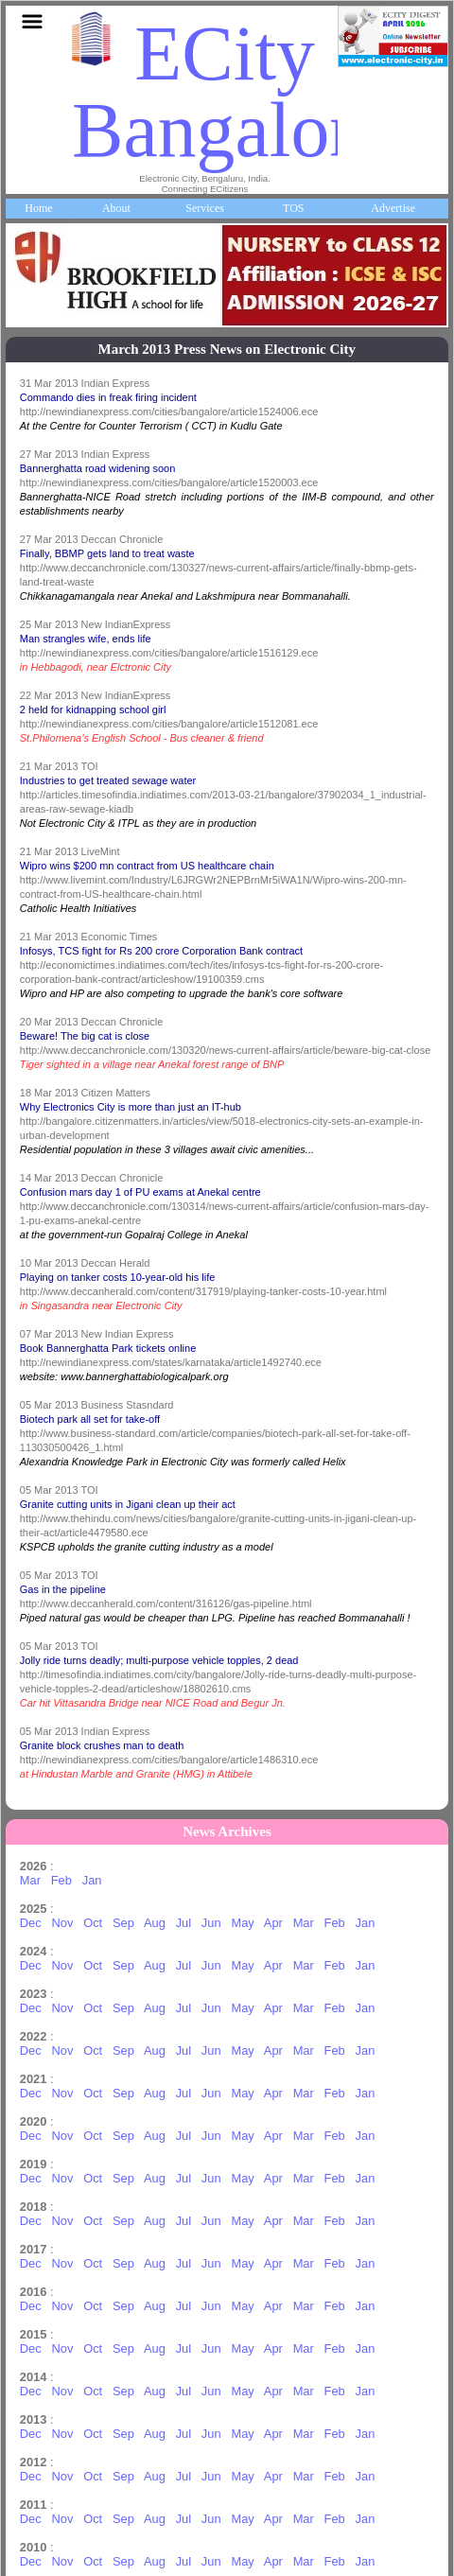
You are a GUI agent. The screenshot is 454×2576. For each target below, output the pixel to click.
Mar (30, 1880)
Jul (183, 1923)
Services (204, 208)
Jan (92, 1880)
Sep (123, 1923)
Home (38, 208)
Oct (92, 1923)
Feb (61, 1880)
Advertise (393, 208)
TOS (293, 208)
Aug (155, 1923)
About (116, 208)
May (242, 1923)
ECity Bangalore (231, 92)
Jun (211, 1923)
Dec (31, 1923)
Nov (62, 1923)
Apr (273, 1923)
